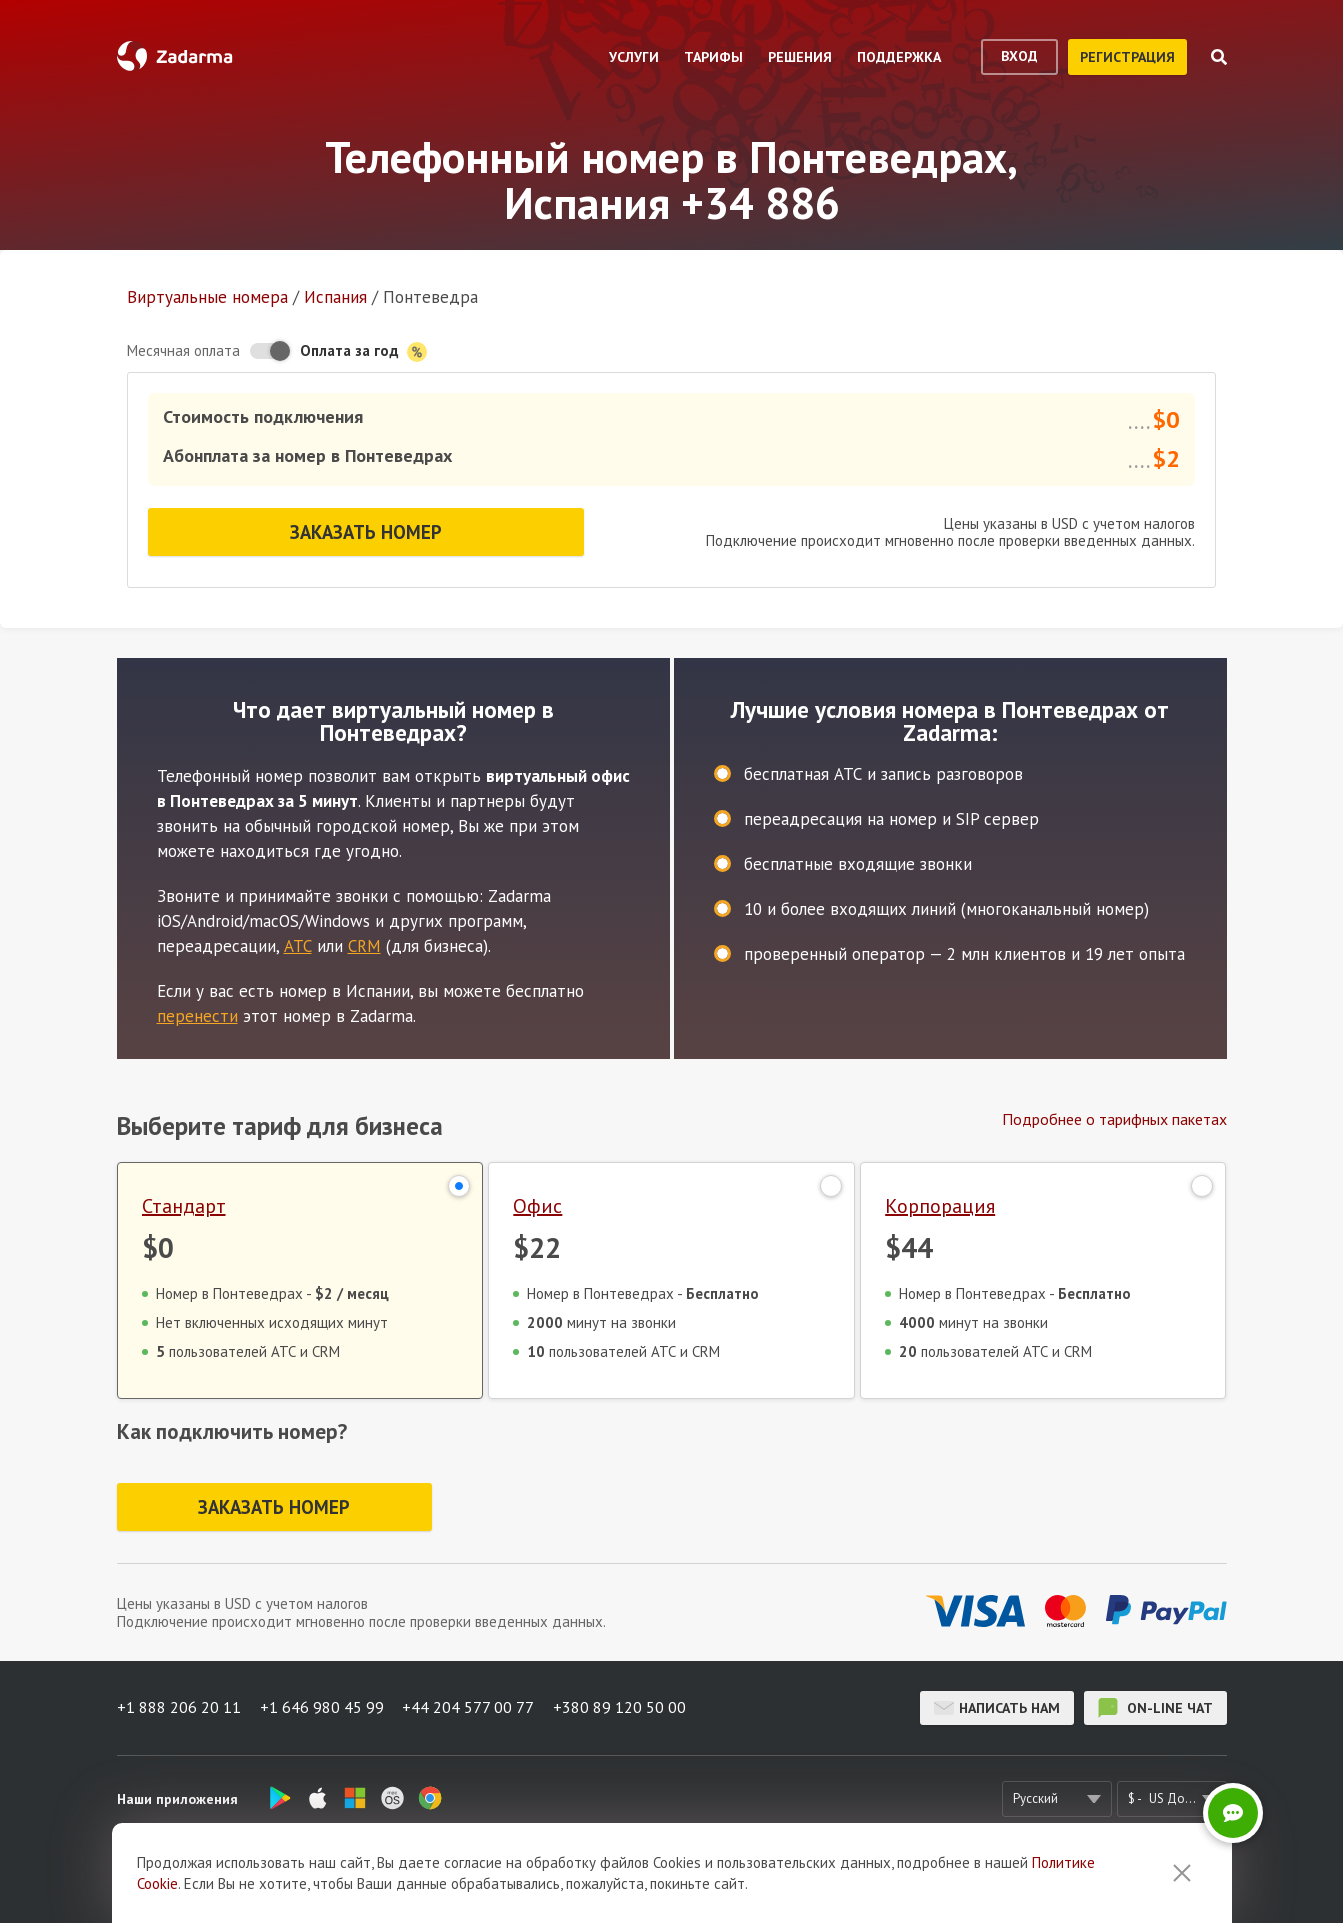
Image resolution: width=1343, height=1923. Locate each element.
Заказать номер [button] (366, 530)
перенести (197, 1013)
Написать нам (997, 1707)
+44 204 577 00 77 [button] (471, 1707)
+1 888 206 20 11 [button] (179, 1707)
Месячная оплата (183, 350)
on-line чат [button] (1155, 1707)
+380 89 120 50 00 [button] (623, 1707)
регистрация (1127, 57)
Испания (335, 297)
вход (1019, 56)
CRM (364, 943)
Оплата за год (363, 351)
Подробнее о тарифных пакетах (1114, 1116)
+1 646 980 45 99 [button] (323, 1707)
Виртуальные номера (207, 297)
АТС (298, 943)
